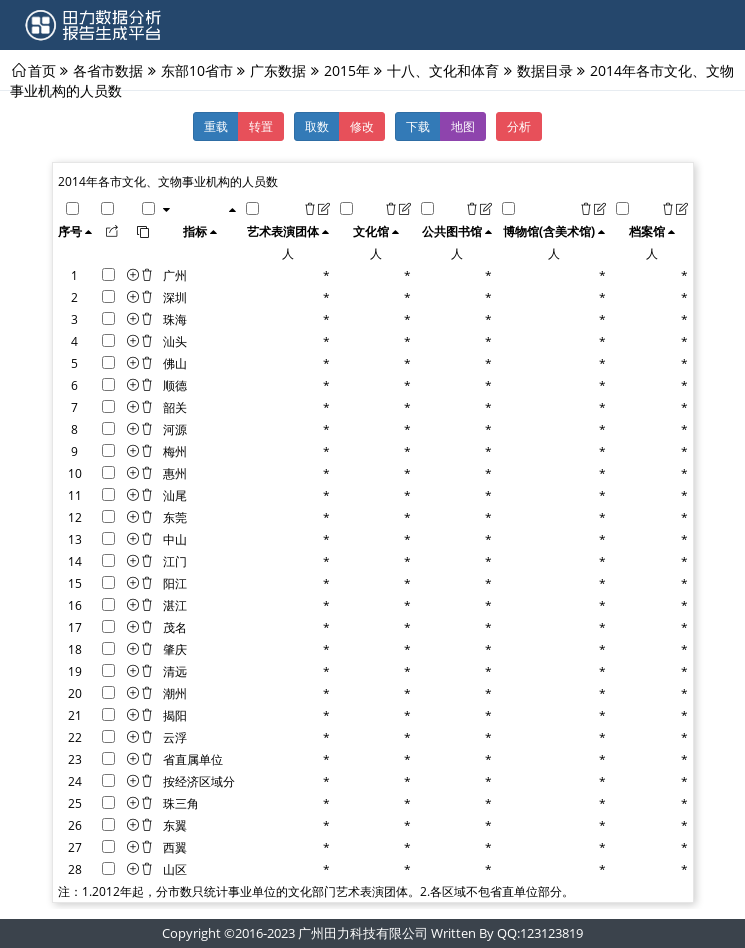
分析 (519, 126)
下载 (418, 126)
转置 (261, 126)
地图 (463, 126)
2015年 (347, 70)
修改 (362, 126)
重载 (216, 126)
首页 (42, 70)
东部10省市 (197, 70)
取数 (317, 126)
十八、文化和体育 (443, 70)
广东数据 (278, 70)
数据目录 (545, 70)
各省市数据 (108, 70)
